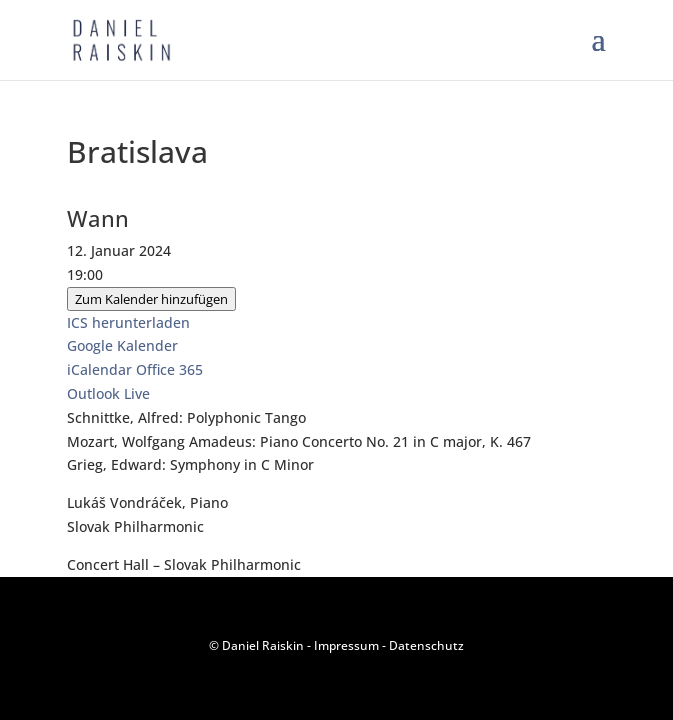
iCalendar (99, 369)
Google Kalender (122, 345)
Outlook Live (108, 393)
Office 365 (169, 369)
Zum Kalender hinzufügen (151, 299)
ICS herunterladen (128, 322)
